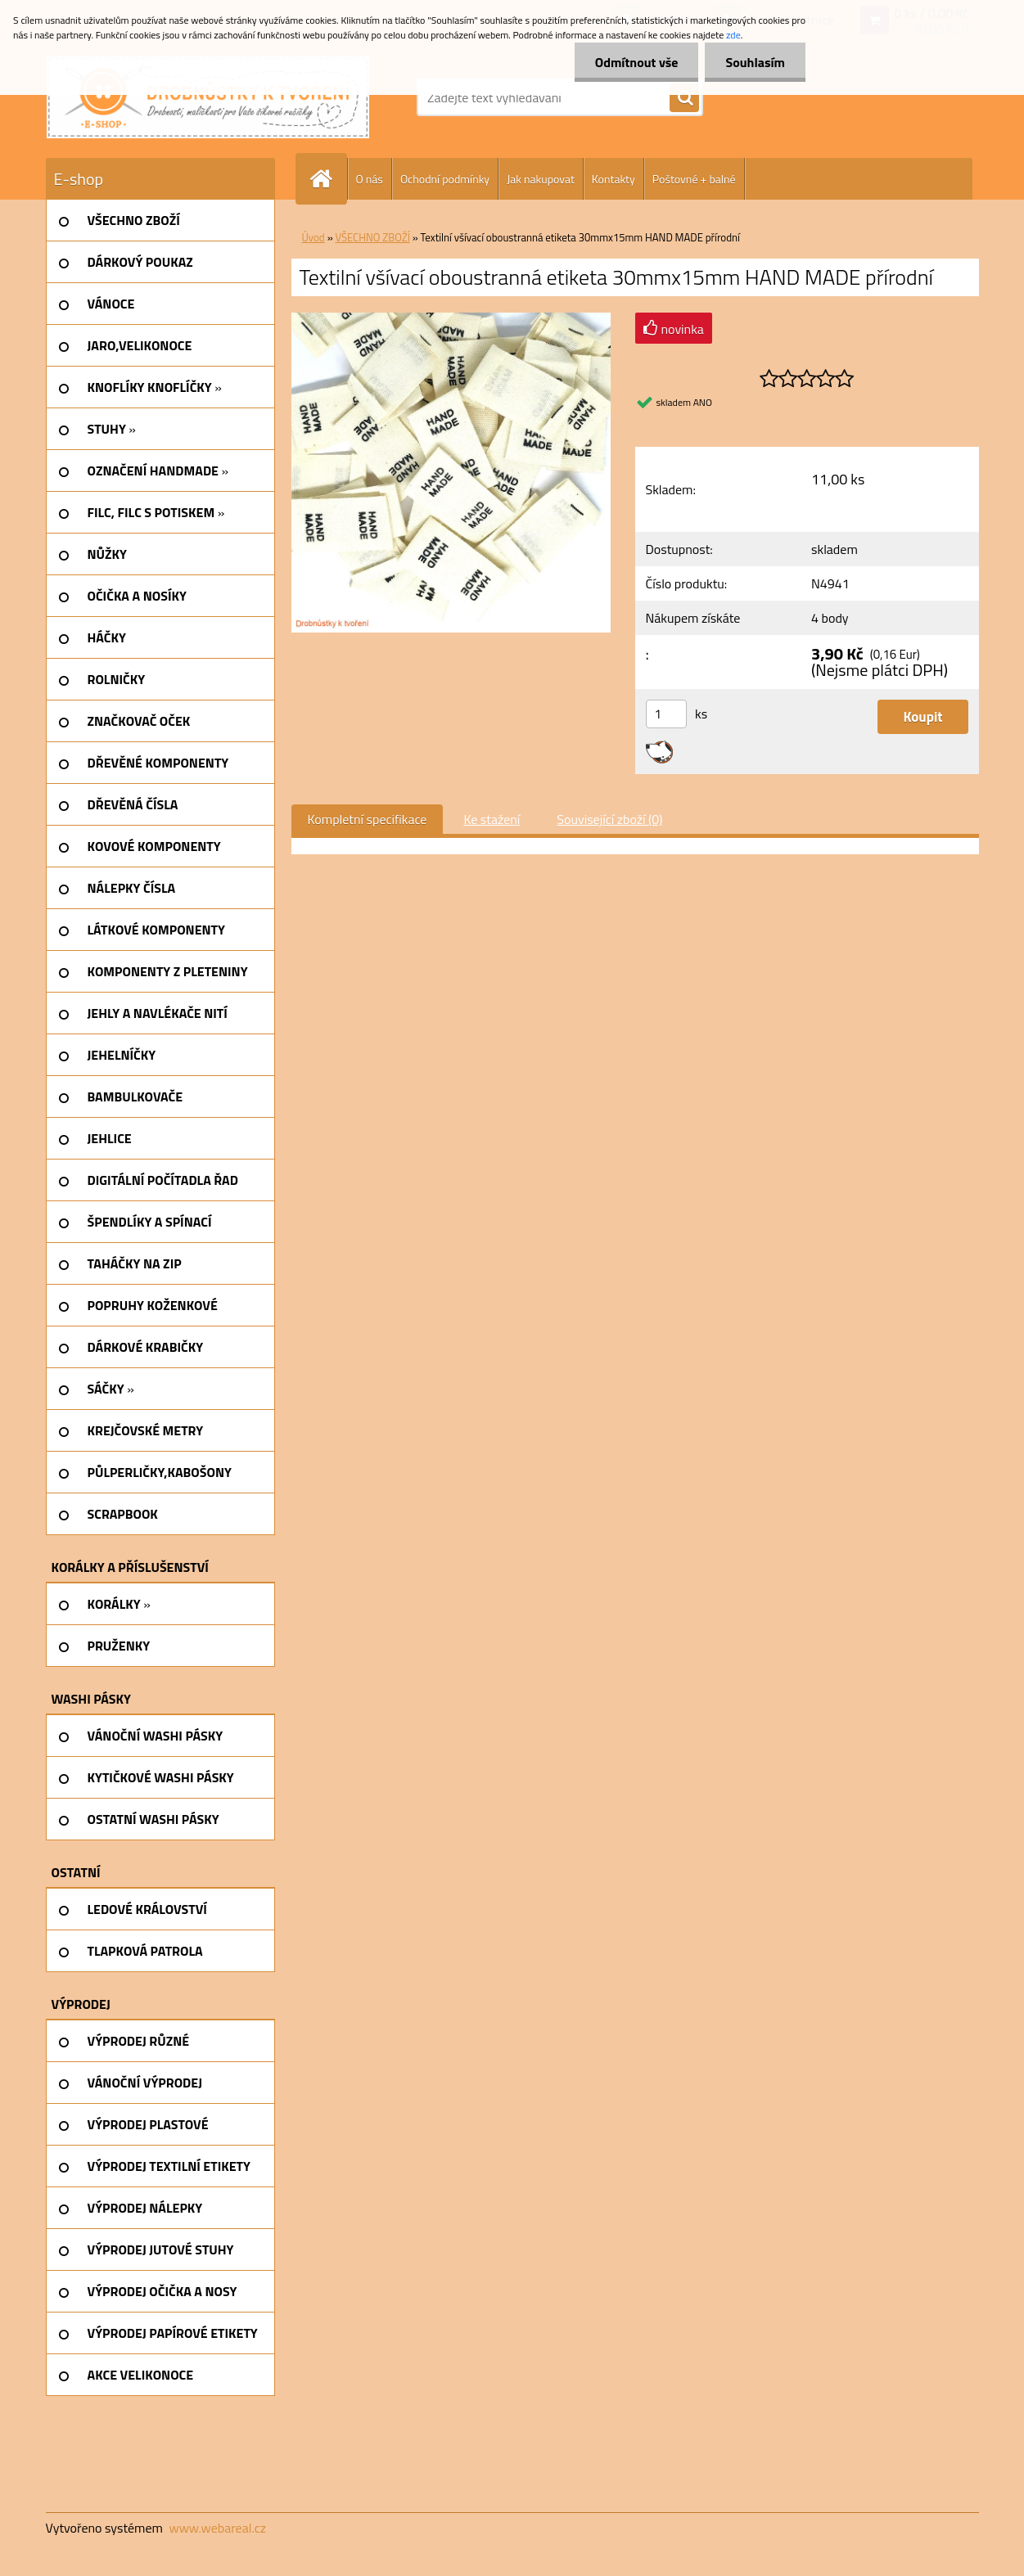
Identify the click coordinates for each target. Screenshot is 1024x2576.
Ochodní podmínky (444, 178)
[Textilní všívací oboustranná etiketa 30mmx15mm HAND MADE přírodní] (451, 319)
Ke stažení (491, 819)
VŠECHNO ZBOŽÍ (373, 237)
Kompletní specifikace (367, 819)
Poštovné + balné (694, 178)
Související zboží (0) (609, 819)
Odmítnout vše (637, 62)
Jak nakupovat (541, 178)
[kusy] (666, 714)
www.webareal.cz (217, 2528)
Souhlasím (755, 62)
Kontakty (613, 178)
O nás (369, 178)
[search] (684, 98)
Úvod (313, 237)
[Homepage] (328, 179)
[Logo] (208, 97)
